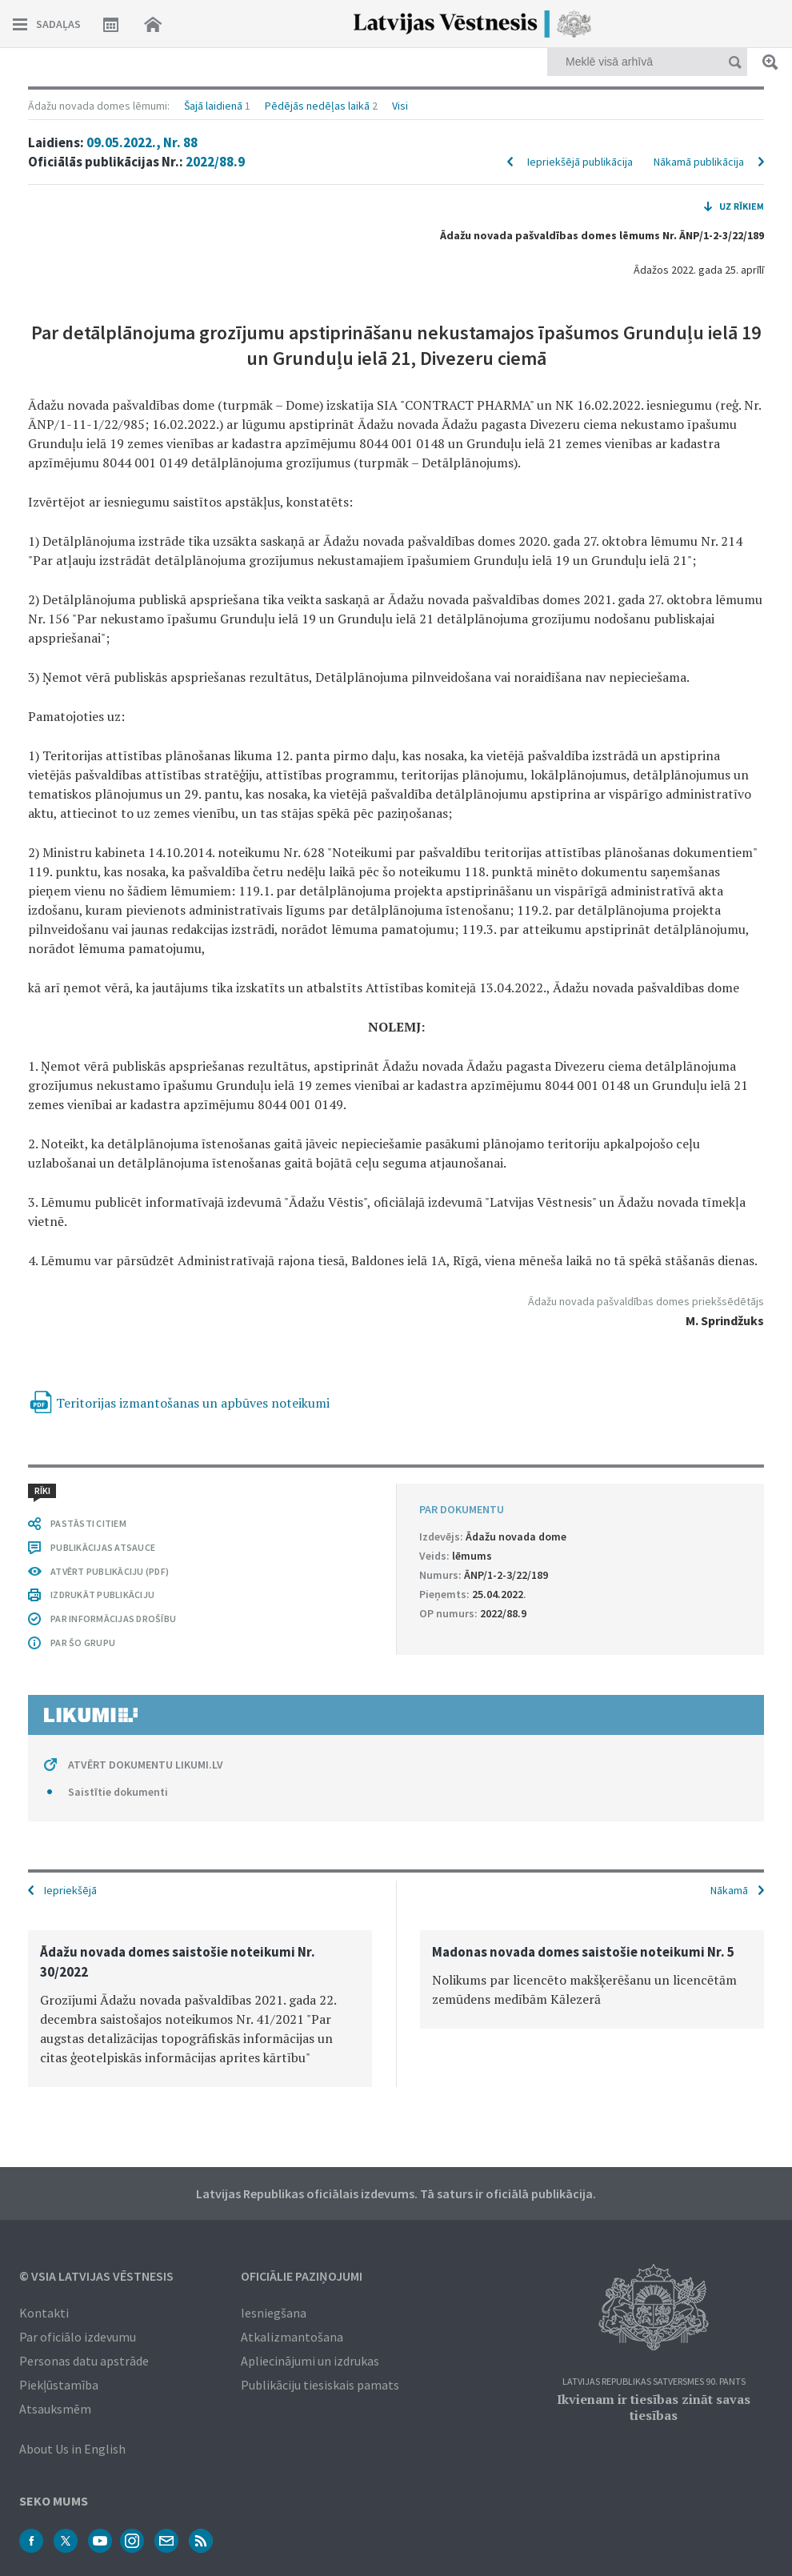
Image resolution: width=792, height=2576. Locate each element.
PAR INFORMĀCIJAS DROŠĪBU (113, 1619)
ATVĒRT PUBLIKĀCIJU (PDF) (109, 1571)
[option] (200, 2008)
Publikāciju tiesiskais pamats (320, 2385)
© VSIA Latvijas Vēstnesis (96, 2276)
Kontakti (44, 2313)
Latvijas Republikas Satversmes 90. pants (654, 2382)
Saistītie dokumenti (118, 1792)
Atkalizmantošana (292, 2337)
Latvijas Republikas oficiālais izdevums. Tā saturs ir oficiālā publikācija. (396, 2193)
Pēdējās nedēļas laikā (317, 105)
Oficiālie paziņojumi (301, 2276)
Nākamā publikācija (699, 161)
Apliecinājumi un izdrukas (310, 2361)
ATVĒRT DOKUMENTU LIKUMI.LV (145, 1764)
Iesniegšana (273, 2313)
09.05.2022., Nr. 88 (142, 142)
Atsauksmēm (55, 2409)
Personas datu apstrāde (84, 2361)
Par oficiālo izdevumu (77, 2337)
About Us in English (72, 2449)
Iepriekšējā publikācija (580, 161)
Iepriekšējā (70, 1890)
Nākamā (729, 1890)
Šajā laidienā (213, 105)
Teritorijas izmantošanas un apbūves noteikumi (193, 1403)
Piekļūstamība (58, 2385)
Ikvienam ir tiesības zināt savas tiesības (653, 2407)
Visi (400, 105)
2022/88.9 (215, 161)
